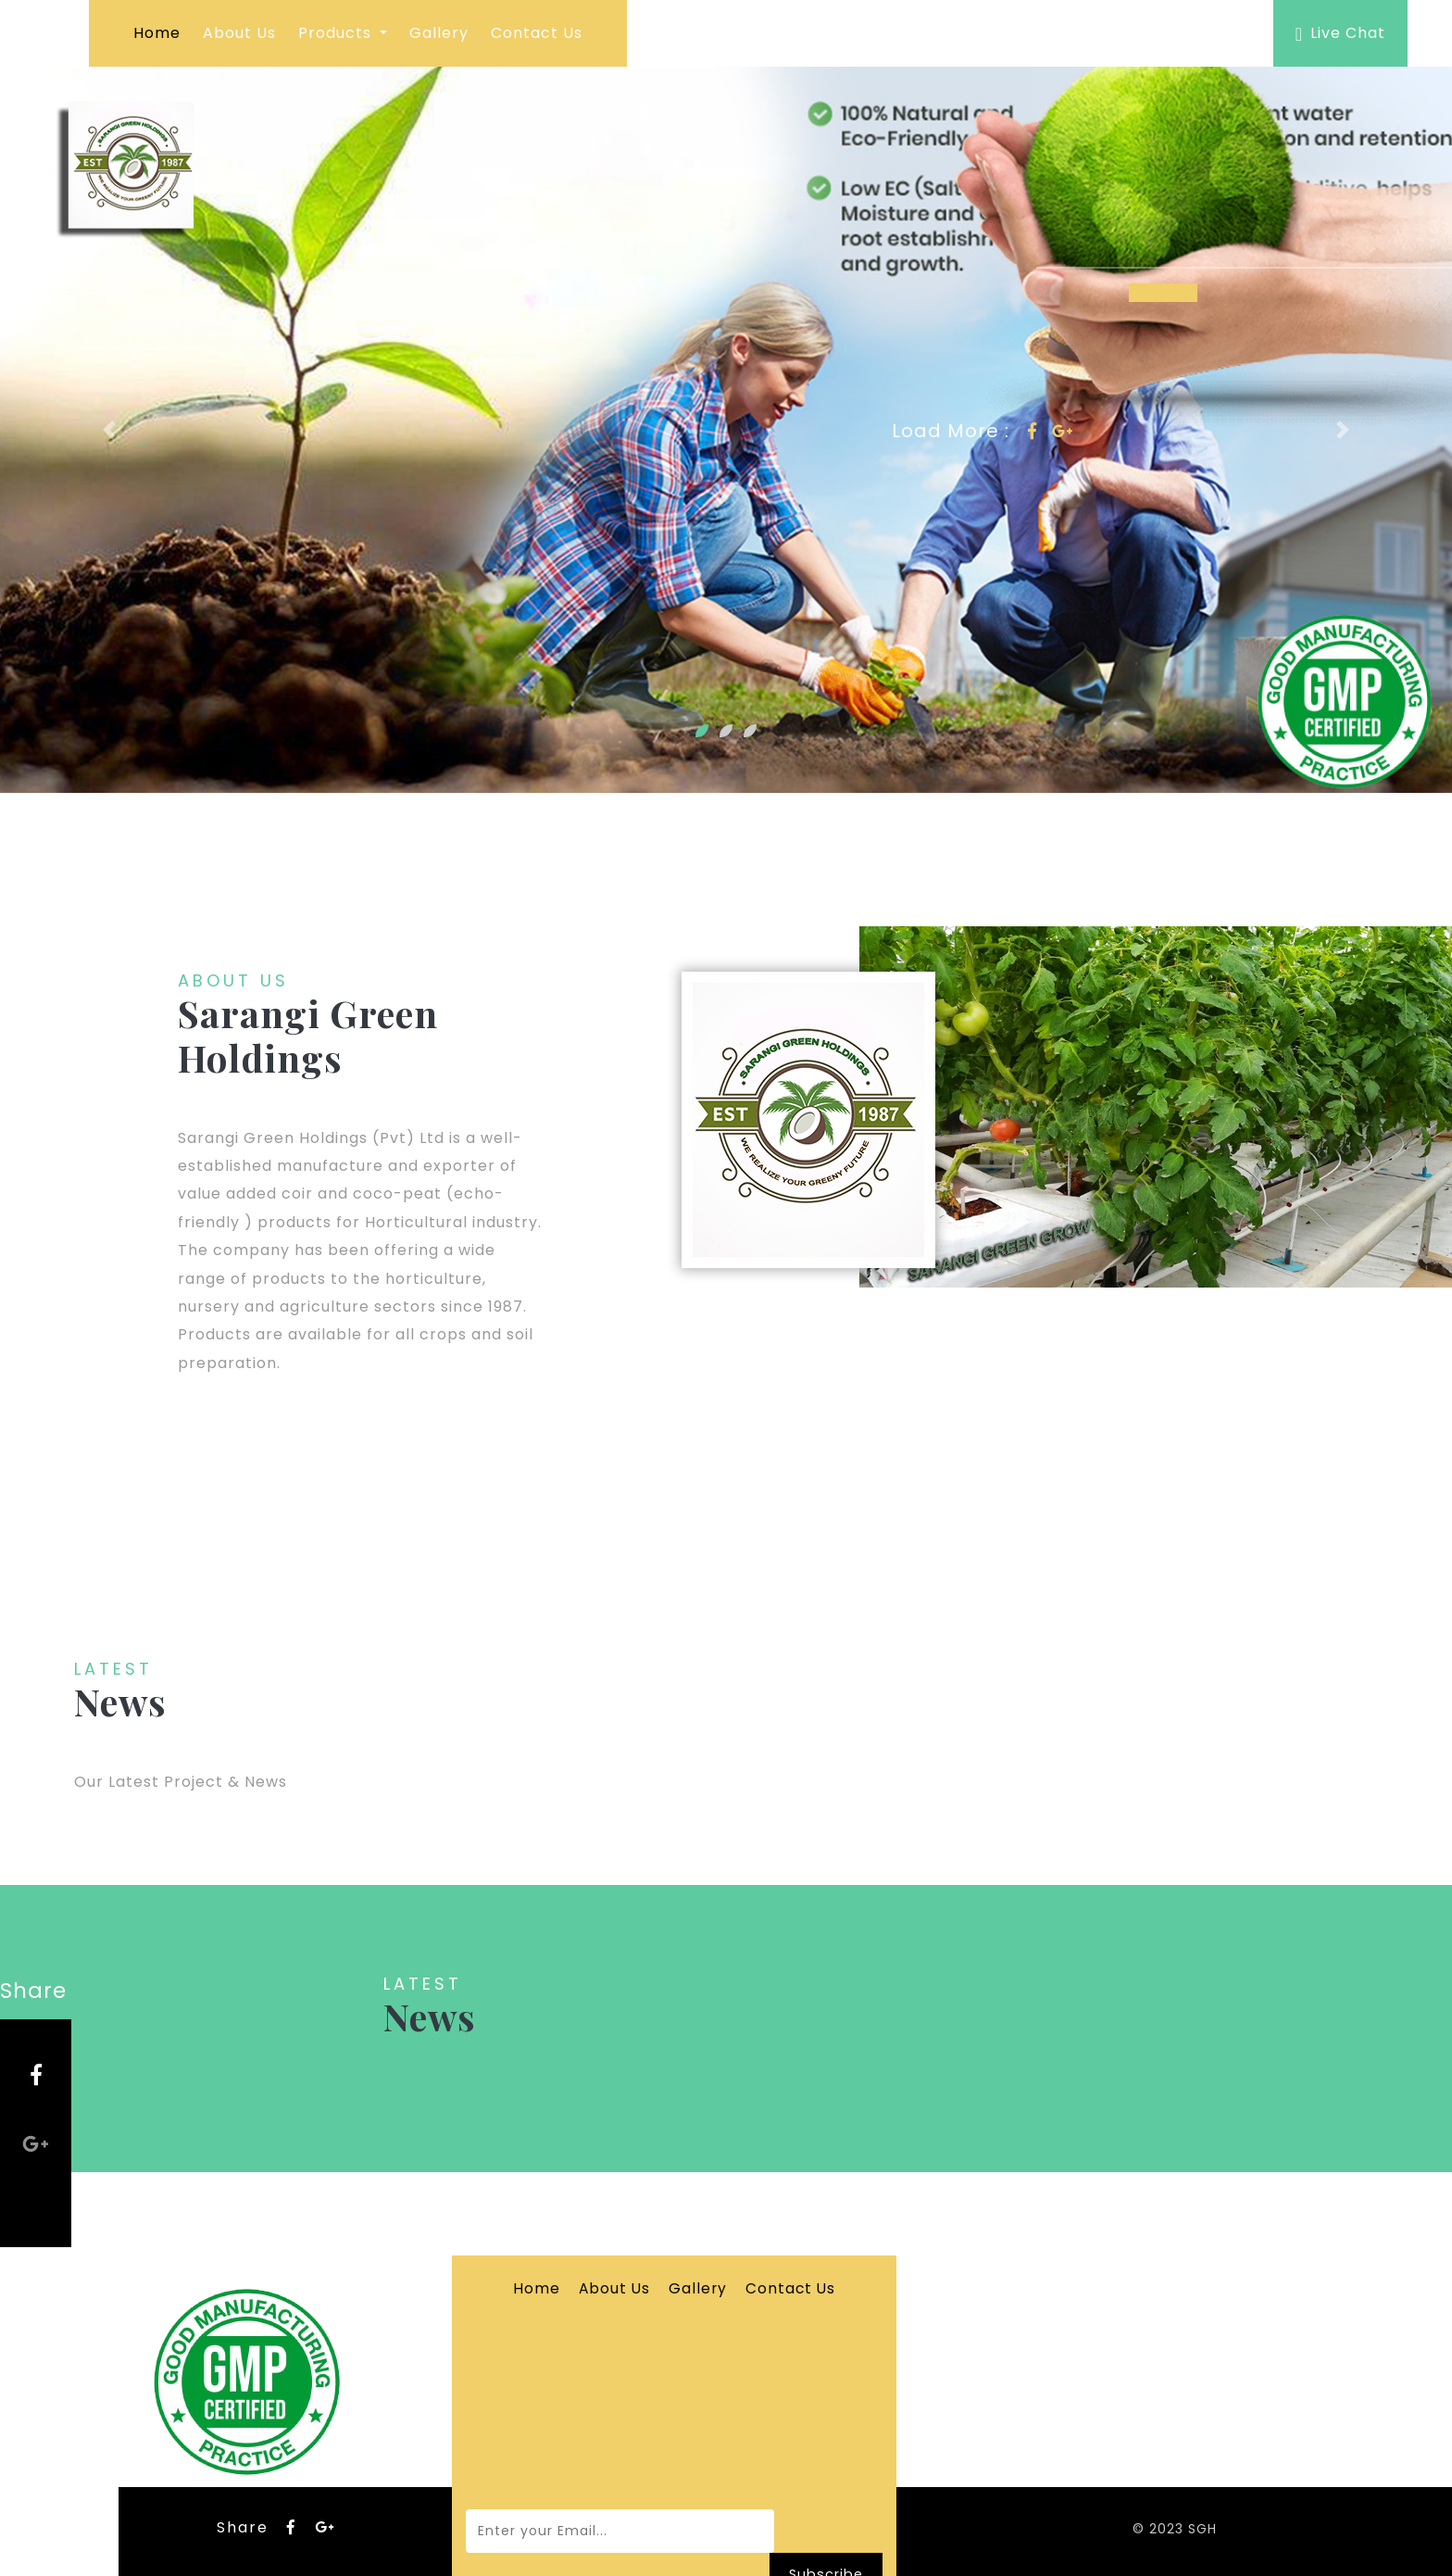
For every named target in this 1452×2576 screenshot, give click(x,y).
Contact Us (536, 33)
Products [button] (337, 33)
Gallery (439, 33)
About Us (239, 33)
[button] (109, 430)
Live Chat (1340, 33)
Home (157, 33)
